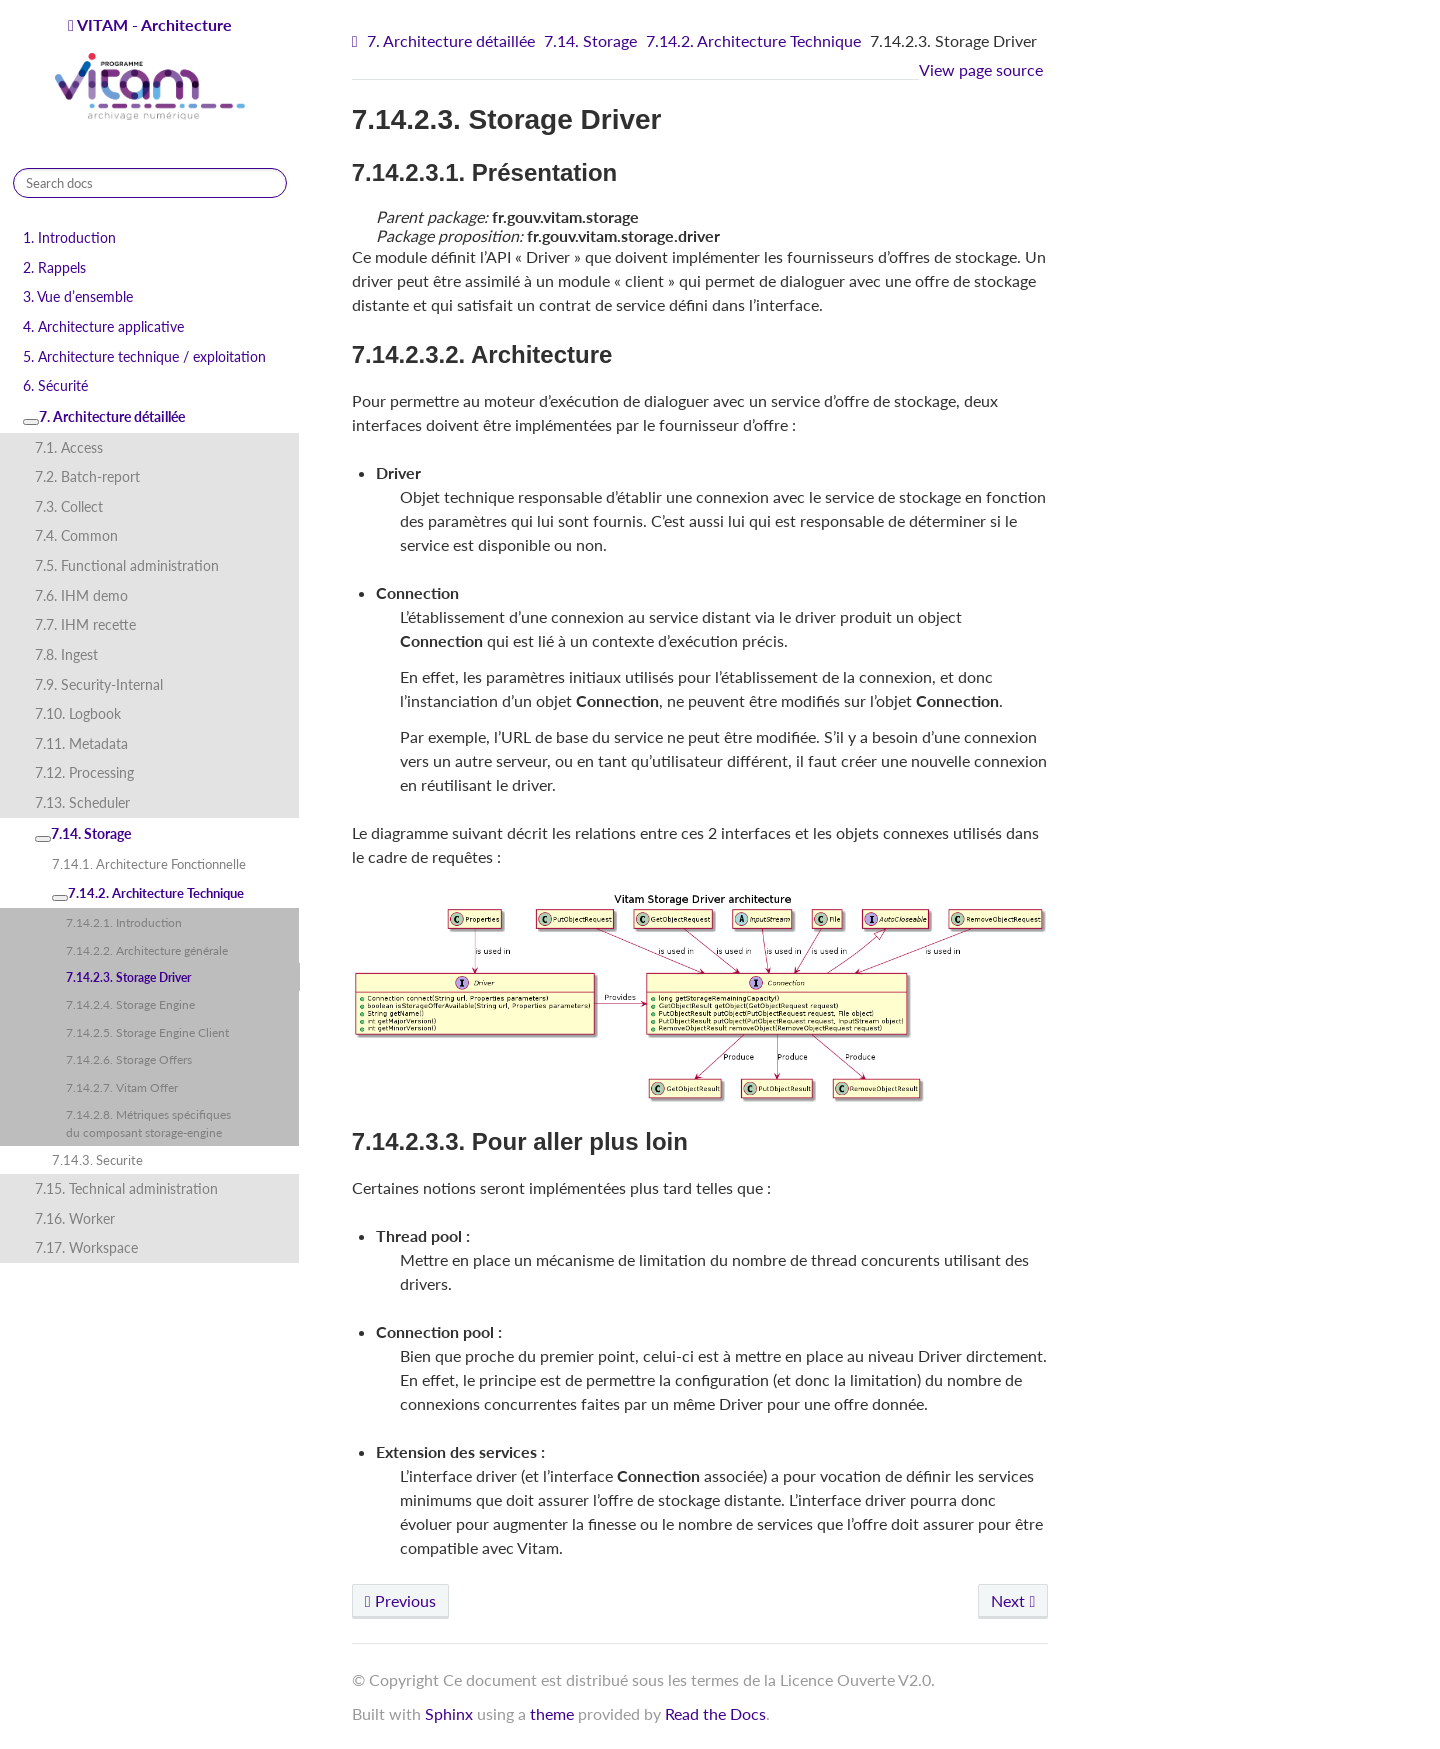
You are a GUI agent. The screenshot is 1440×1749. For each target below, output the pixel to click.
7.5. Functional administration (127, 565)
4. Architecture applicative (103, 326)
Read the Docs (715, 1713)
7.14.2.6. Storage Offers (129, 1059)
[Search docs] (150, 183)
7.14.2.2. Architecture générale (147, 950)
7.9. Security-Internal (99, 684)
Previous (400, 1600)
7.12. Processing (84, 772)
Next (1013, 1600)
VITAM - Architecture (150, 70)
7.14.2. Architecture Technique (148, 893)
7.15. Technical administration (126, 1188)
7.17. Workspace (86, 1247)
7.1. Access (69, 447)
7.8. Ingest (66, 654)
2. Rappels (54, 267)
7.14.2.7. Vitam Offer (122, 1087)
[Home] (357, 41)
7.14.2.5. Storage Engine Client (147, 1032)
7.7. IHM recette (85, 624)
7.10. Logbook (78, 713)
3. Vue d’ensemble (78, 296)
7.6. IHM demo (81, 595)
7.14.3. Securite (97, 1160)
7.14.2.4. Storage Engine (130, 1004)
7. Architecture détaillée (104, 416)
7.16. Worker (75, 1218)
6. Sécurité (55, 385)
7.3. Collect (69, 506)
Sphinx (449, 1713)
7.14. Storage (83, 833)
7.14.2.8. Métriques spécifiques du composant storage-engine (148, 1123)
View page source (981, 69)
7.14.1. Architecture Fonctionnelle (149, 864)
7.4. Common (76, 535)
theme (552, 1713)
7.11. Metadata (81, 743)
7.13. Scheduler (82, 802)
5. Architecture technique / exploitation (144, 356)
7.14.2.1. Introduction (124, 922)
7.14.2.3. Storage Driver (128, 977)
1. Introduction (69, 237)
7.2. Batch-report (87, 476)
